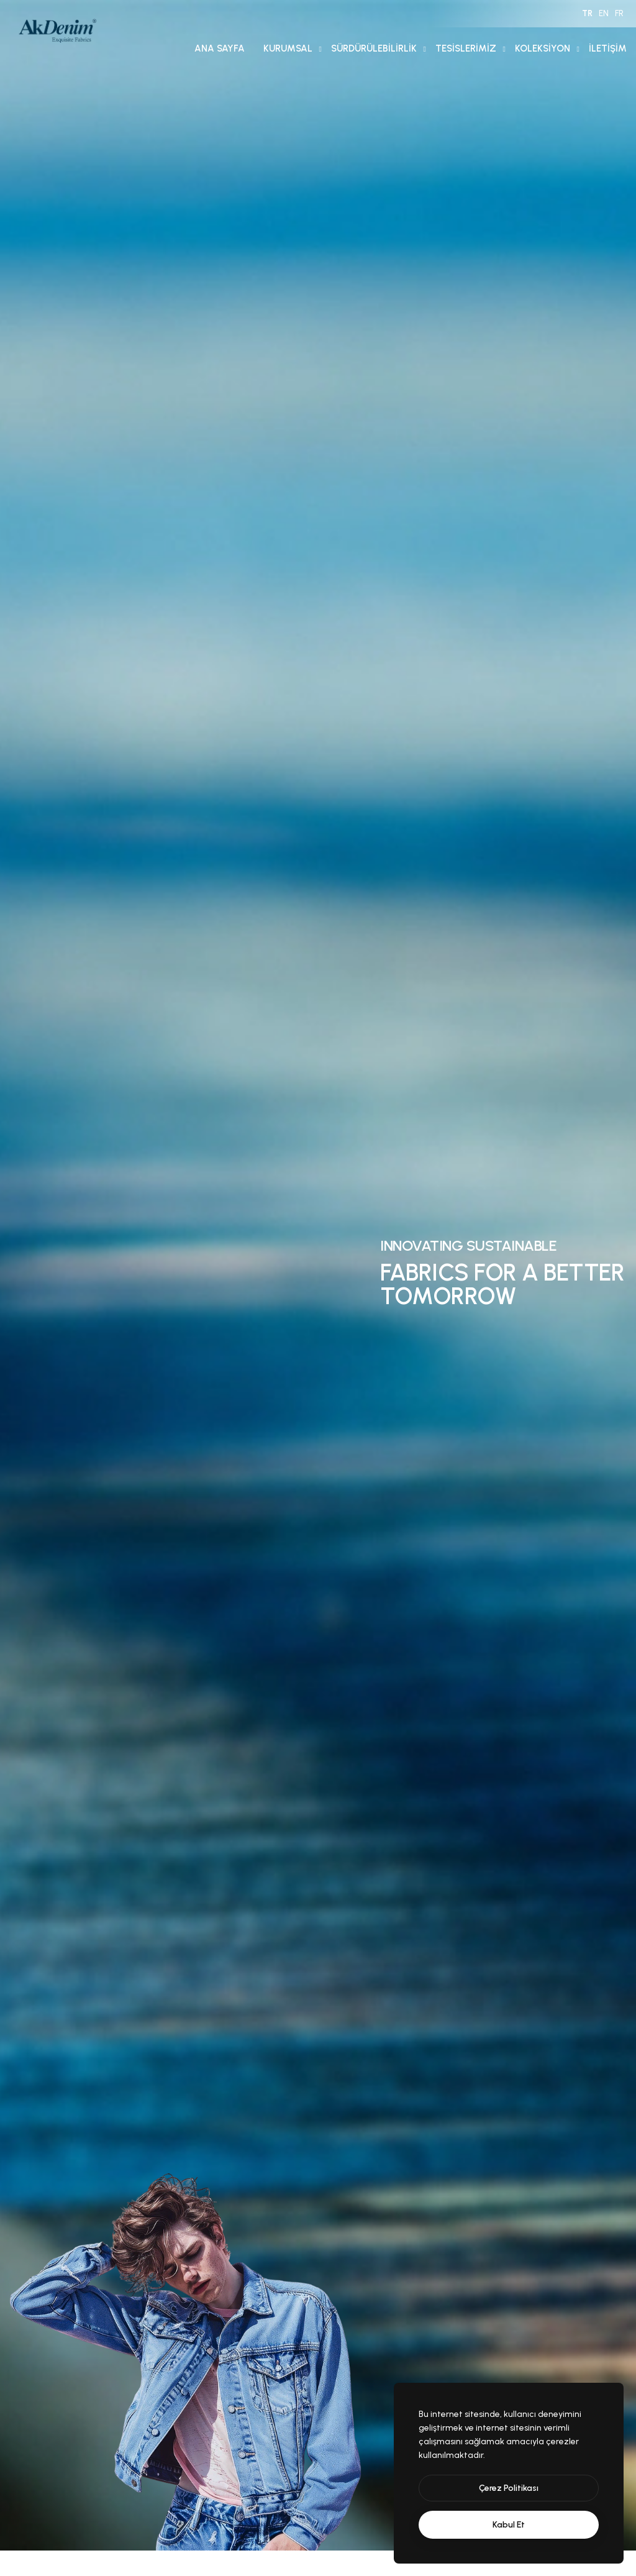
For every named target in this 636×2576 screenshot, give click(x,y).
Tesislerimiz (465, 48)
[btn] (509, 2488)
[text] (509, 2525)
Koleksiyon (542, 48)
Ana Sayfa (219, 48)
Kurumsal (287, 48)
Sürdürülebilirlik (374, 48)
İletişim (608, 48)
